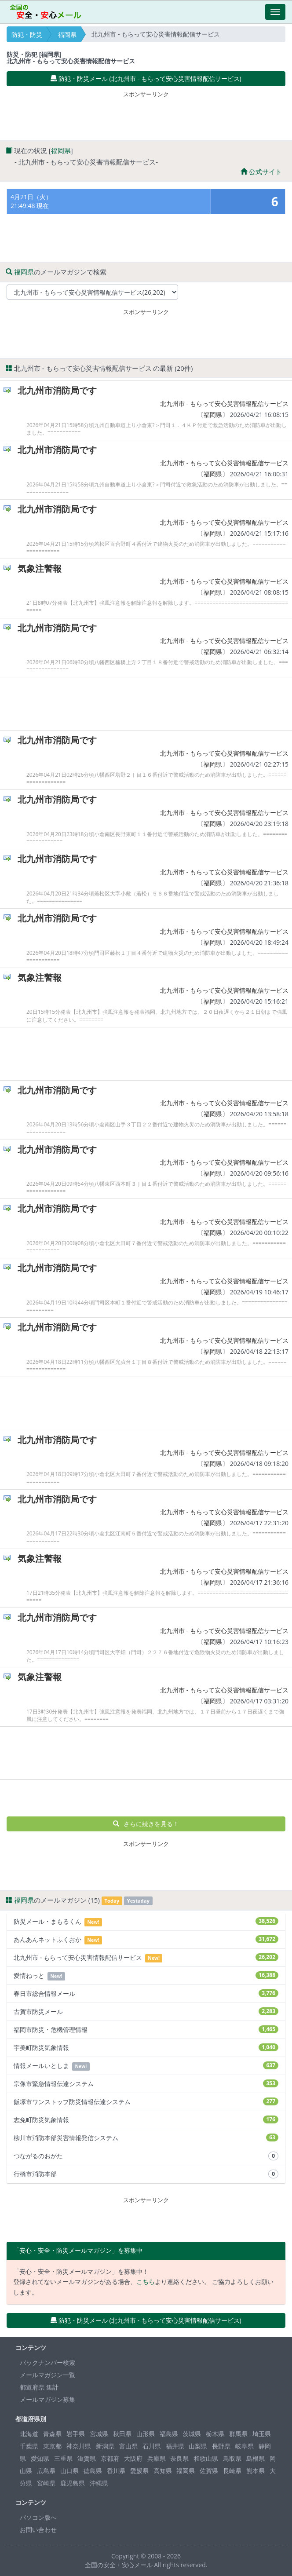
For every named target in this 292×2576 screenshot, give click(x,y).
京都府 (110, 2458)
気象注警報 (40, 568)
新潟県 (105, 2446)
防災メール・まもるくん (146, 1921)
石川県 (151, 2446)
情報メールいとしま (146, 2066)
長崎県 (232, 2470)
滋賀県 (86, 2458)
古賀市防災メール (146, 2011)
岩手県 (75, 2434)
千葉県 (29, 2446)
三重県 (63, 2458)
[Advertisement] (146, 114)
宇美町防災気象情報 (146, 2047)
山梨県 (198, 2446)
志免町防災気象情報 (146, 2120)
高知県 (162, 2470)
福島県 (169, 2434)
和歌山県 (205, 2458)
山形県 (145, 2434)
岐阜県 (244, 2446)
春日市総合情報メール (146, 1993)
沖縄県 (99, 2483)
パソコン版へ (38, 2517)
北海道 (29, 2434)
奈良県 (179, 2458)
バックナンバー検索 (47, 2362)
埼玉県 (261, 2434)
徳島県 (93, 2470)
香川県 (116, 2470)
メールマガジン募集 (47, 2399)
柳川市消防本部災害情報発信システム (146, 2138)
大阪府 (133, 2458)
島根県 (255, 2458)
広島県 (46, 2470)
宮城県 (99, 2434)
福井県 (175, 2446)
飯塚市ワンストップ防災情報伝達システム (146, 2101)
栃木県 (215, 2434)
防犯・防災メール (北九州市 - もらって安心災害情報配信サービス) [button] (146, 78)
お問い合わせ (38, 2529)
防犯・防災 (26, 34)
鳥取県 (232, 2458)
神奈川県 (78, 2446)
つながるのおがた (146, 2156)
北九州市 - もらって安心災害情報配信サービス (224, 403)
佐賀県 (209, 2470)
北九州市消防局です (57, 390)
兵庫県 (156, 2458)
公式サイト (261, 171)
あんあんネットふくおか (146, 1939)
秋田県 (122, 2434)
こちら (145, 2281)
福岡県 (67, 34)
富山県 (128, 2446)
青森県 (52, 2434)
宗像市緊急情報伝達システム (146, 2083)
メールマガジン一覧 (47, 2375)
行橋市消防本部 (146, 2174)
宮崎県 (46, 2483)
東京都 (52, 2446)
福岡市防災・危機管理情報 (146, 2029)
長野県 (221, 2446)
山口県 (69, 2470)
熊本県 (255, 2470)
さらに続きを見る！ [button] (146, 1824)
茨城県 (191, 2434)
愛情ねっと (146, 1975)
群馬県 (238, 2434)
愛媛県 (139, 2470)
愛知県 (40, 2458)
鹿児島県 (72, 2483)
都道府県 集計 (39, 2387)
